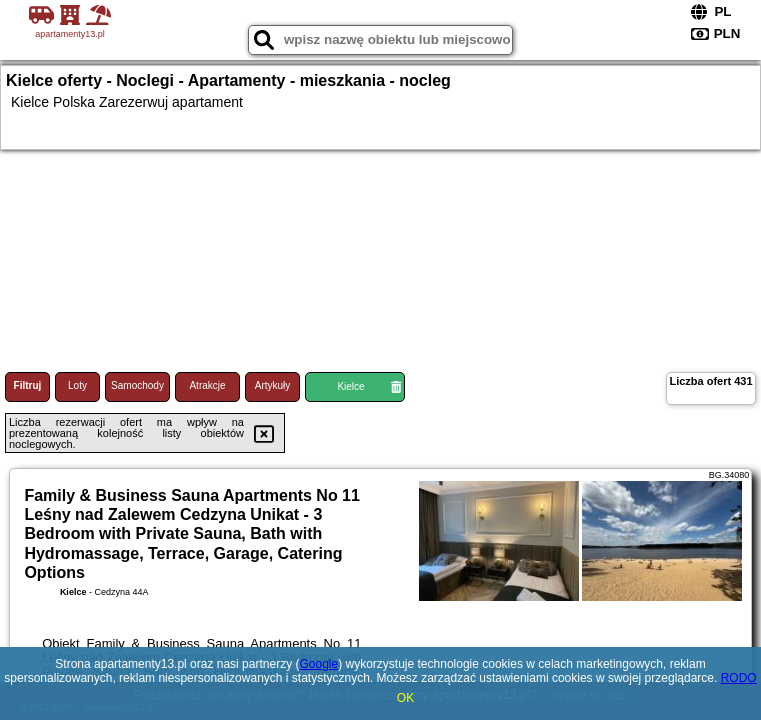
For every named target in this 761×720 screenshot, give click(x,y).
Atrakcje (207, 385)
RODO (739, 678)
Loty (77, 385)
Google (318, 664)
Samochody (137, 385)
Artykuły (273, 385)
